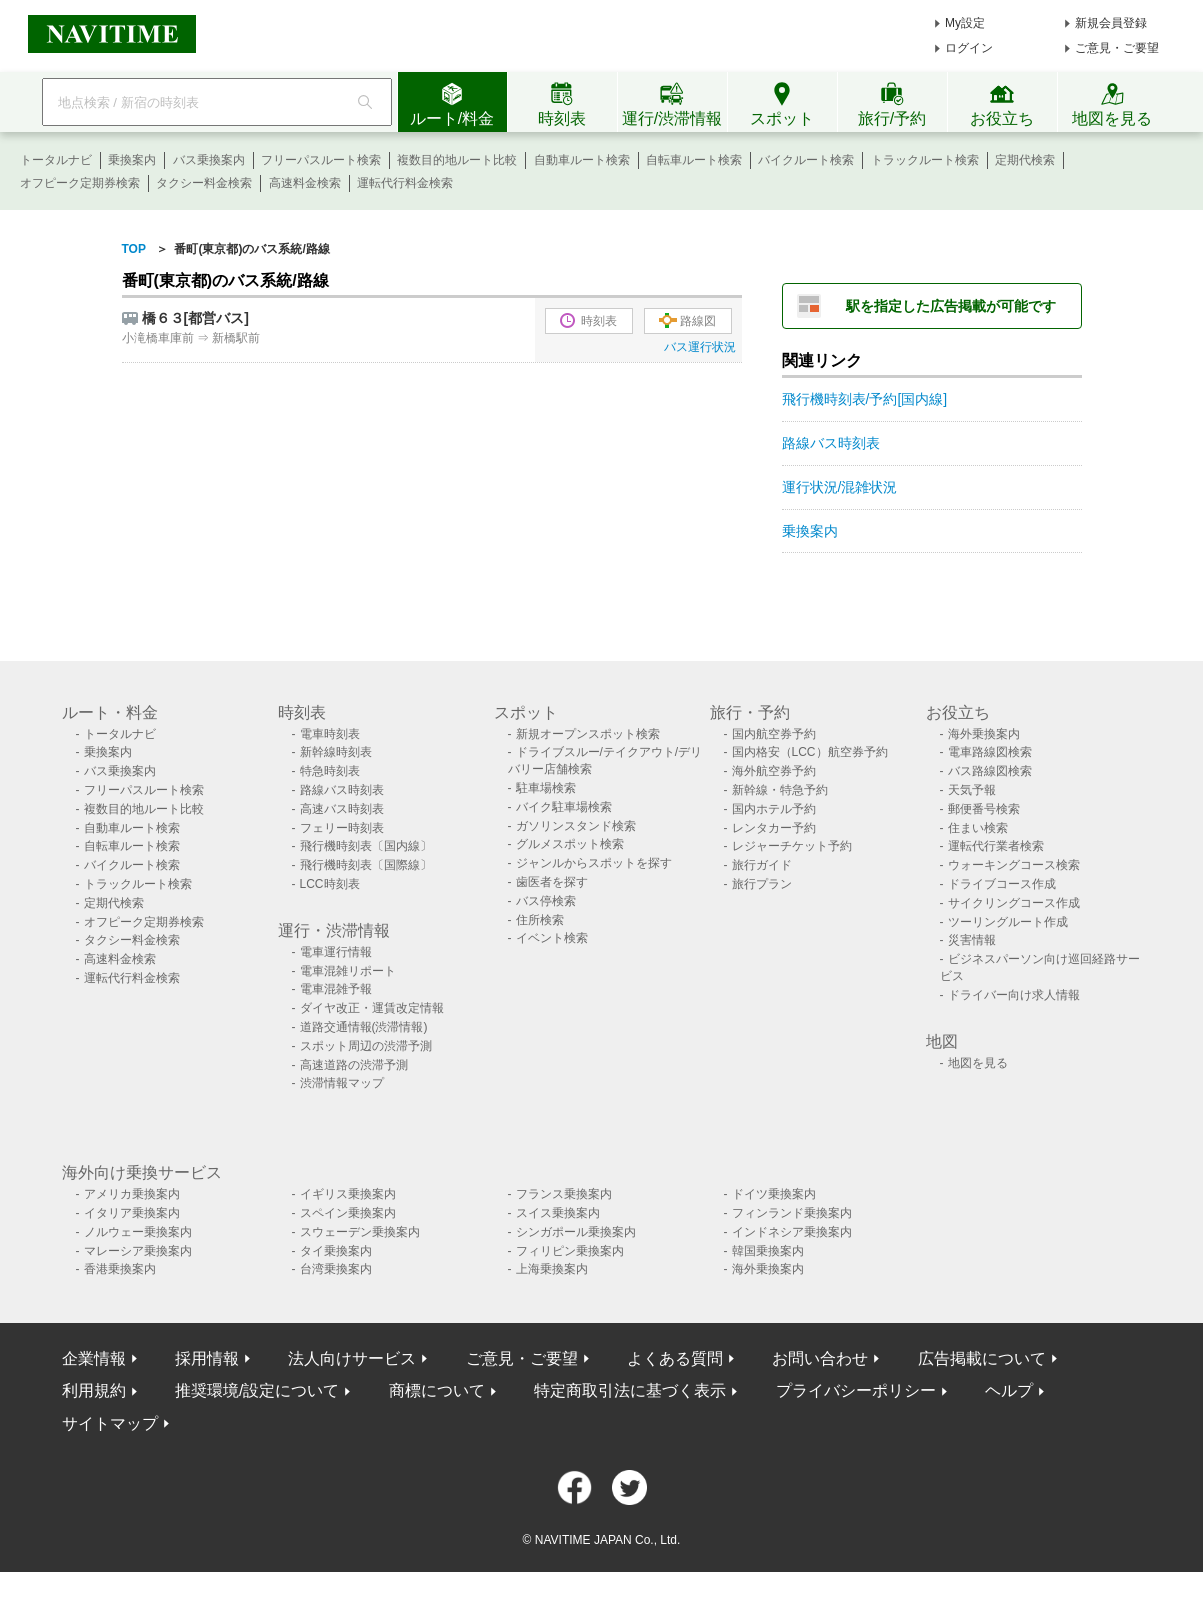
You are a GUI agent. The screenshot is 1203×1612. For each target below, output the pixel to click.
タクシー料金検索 (204, 183)
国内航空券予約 (774, 734)
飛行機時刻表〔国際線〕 (366, 865)
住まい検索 (978, 828)
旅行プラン (762, 884)
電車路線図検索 (990, 752)
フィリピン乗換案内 (570, 1251)
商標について (437, 1390)
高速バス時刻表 (342, 809)
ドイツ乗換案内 (774, 1194)
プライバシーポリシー (856, 1390)
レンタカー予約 (774, 828)
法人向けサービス (352, 1358)
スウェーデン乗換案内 (360, 1232)
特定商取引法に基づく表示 (630, 1390)
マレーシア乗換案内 (138, 1251)
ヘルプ (1009, 1390)
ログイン (969, 48)
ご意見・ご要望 (1117, 48)
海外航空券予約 (774, 771)
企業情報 (94, 1358)
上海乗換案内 (552, 1269)
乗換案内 (132, 160)
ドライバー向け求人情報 (1014, 995)
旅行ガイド (762, 865)
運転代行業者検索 (996, 846)
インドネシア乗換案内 (792, 1232)
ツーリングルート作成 (1008, 922)
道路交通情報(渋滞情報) (364, 1027)
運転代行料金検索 (405, 183)
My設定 (965, 23)
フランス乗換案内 (564, 1194)
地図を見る (978, 1063)
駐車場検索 (546, 788)
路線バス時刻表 (831, 443)
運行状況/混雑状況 (840, 487)
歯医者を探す (552, 882)
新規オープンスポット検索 (588, 734)
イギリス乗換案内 (348, 1194)
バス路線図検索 (990, 771)
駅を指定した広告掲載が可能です (951, 306)
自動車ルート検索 (582, 160)
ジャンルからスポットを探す (594, 863)
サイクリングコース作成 (1014, 903)
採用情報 (207, 1358)
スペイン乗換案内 (348, 1213)
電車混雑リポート (348, 971)
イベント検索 (552, 938)
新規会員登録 (1111, 23)
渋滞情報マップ (342, 1083)
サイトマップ (110, 1423)
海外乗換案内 (984, 734)
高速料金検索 (305, 183)
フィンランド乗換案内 (792, 1213)
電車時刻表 (330, 734)
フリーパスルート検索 (321, 160)
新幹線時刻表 (336, 752)
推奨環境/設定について (257, 1390)
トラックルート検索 (925, 160)
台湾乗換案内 (336, 1269)
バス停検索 (546, 901)
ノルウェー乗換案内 (138, 1232)
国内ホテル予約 (774, 809)
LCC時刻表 (330, 884)
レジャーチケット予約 (792, 846)
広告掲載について (982, 1358)
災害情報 (972, 940)
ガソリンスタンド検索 (576, 826)
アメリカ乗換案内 (132, 1194)
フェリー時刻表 (342, 828)
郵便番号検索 (984, 809)
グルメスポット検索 (570, 844)
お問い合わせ (820, 1358)
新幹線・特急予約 (780, 790)
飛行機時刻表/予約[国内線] (865, 399)
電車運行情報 (336, 952)
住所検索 (540, 920)
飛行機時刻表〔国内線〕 (366, 846)
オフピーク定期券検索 (80, 183)
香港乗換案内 (120, 1269)
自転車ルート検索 (694, 160)
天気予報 (972, 790)
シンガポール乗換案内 (576, 1232)
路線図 (687, 320)
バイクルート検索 (806, 160)
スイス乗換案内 (558, 1213)
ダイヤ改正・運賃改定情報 (372, 1008)
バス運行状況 (700, 347)
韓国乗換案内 (768, 1251)
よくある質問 (675, 1358)
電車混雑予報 (336, 989)
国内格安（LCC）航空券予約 (810, 752)
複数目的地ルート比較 (457, 160)
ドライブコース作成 (1002, 884)
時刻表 (588, 320)
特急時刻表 (330, 771)
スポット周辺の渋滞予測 (366, 1046)
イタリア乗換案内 (132, 1213)
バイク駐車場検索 (564, 807)
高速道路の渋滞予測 (354, 1065)
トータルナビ (56, 160)
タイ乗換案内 (336, 1251)
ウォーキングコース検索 (1014, 865)
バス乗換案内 (209, 160)
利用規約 (94, 1390)
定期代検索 (1025, 160)
